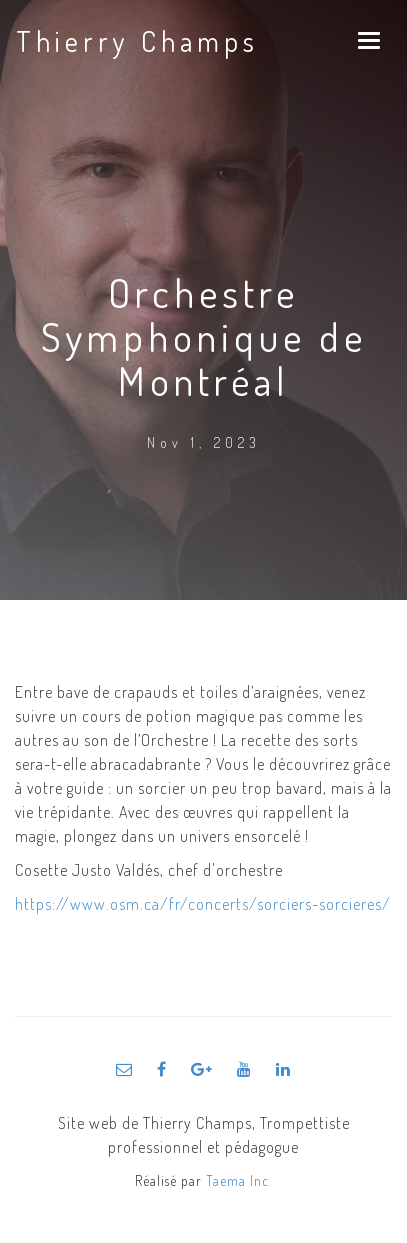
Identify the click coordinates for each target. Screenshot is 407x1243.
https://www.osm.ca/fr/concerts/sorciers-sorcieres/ (203, 904)
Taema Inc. (239, 1180)
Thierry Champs (137, 41)
